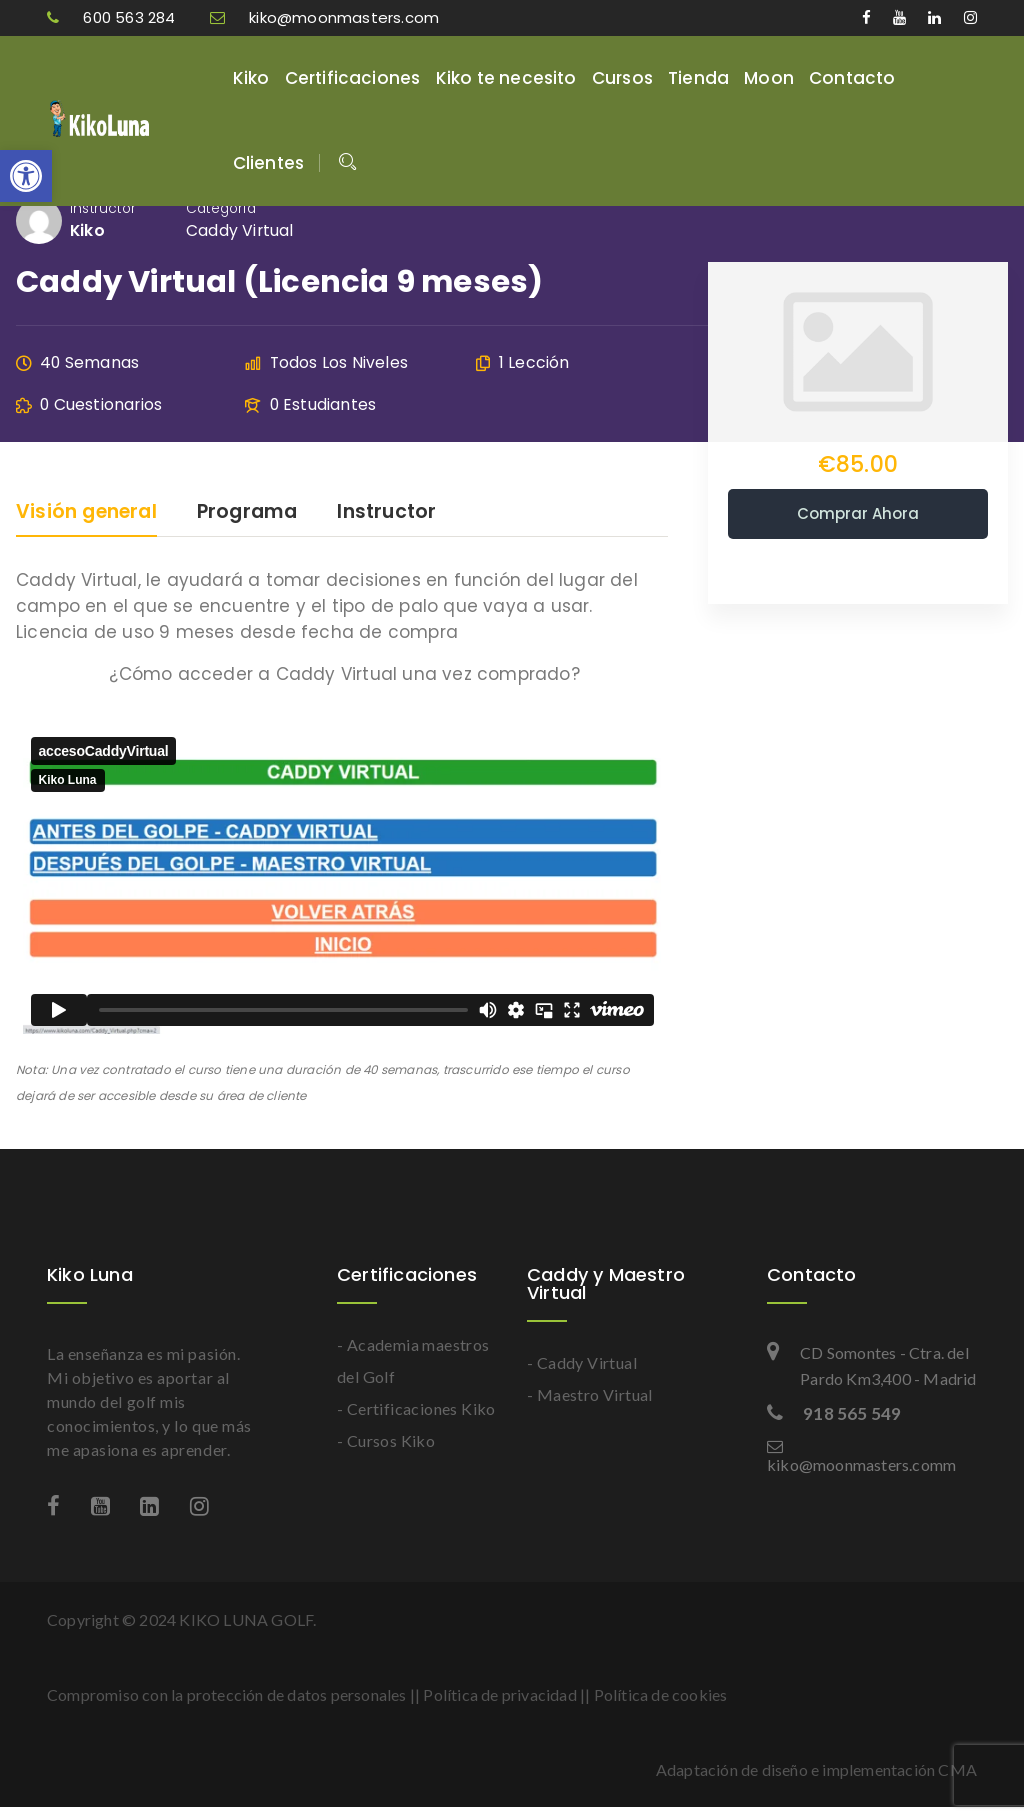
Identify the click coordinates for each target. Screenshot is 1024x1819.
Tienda (698, 78)
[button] (26, 176)
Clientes (269, 163)
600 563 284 (113, 17)
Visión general (86, 513)
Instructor (103, 208)
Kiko (251, 78)
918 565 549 (834, 1413)
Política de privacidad (499, 1694)
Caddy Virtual (240, 230)
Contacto (852, 78)
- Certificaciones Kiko (416, 1408)
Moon (769, 78)
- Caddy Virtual (582, 1362)
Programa (247, 513)
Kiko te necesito (506, 78)
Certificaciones (353, 78)
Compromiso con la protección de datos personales (227, 1694)
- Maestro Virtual (590, 1394)
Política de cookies (661, 1694)
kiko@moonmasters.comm (861, 1456)
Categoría (221, 208)
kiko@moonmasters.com (324, 17)
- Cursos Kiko (386, 1440)
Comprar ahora (858, 513)
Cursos (622, 78)
